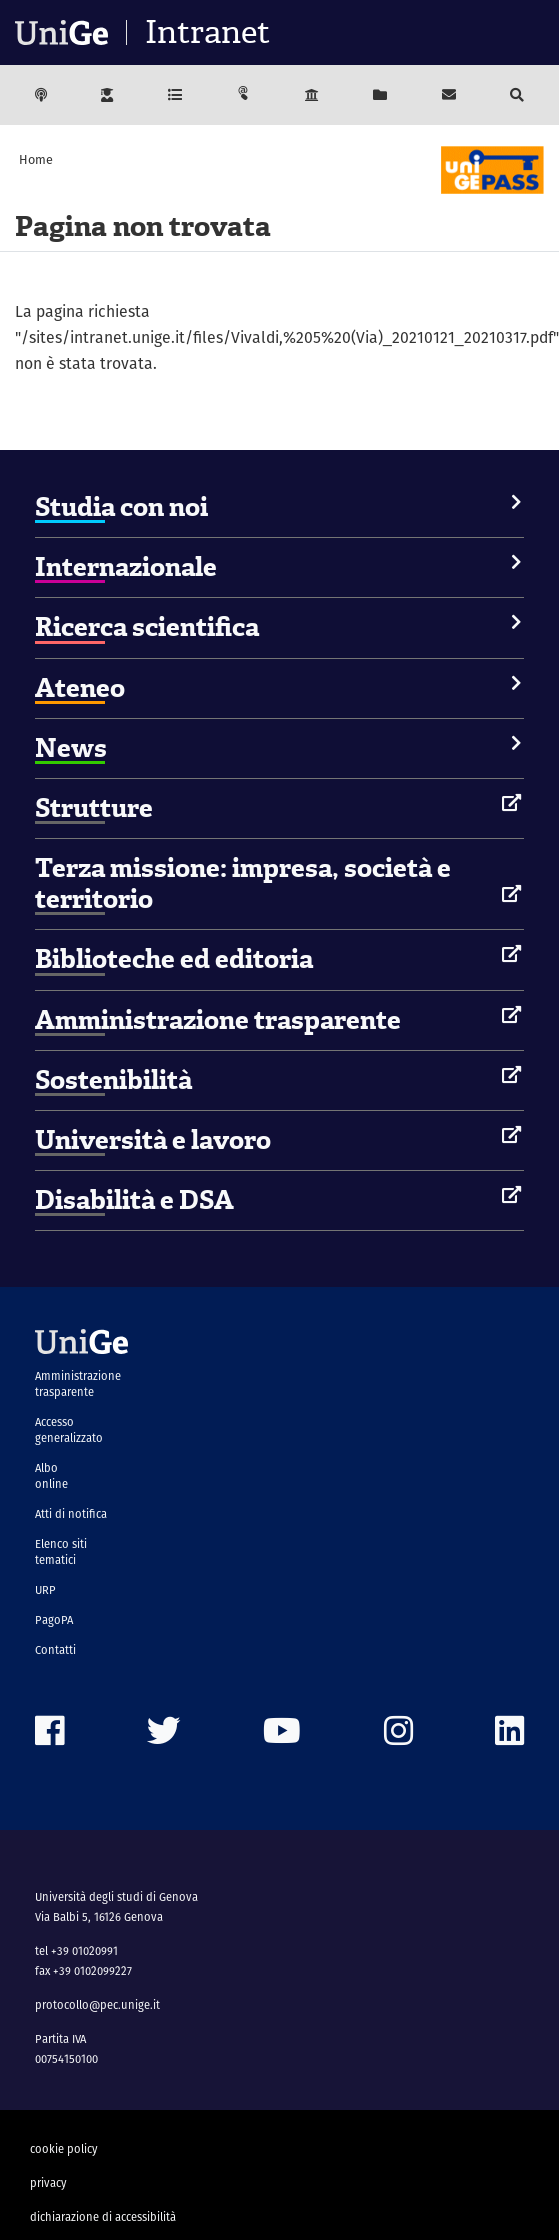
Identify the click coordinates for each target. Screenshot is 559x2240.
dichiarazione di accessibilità (103, 2217)
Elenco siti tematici (61, 1552)
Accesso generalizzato (69, 1430)
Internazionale (126, 567)
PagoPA (54, 1620)
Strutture (94, 808)
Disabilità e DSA (134, 1200)
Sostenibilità (113, 1080)
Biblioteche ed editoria (174, 959)
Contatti (55, 1650)
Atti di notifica (71, 1514)
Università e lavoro (153, 1140)
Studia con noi (121, 507)
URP (45, 1590)
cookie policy (64, 2149)
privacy (48, 2183)
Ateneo (80, 688)
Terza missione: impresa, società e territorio (243, 883)
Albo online (51, 1476)
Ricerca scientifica (147, 627)
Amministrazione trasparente (218, 1020)
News (71, 748)
